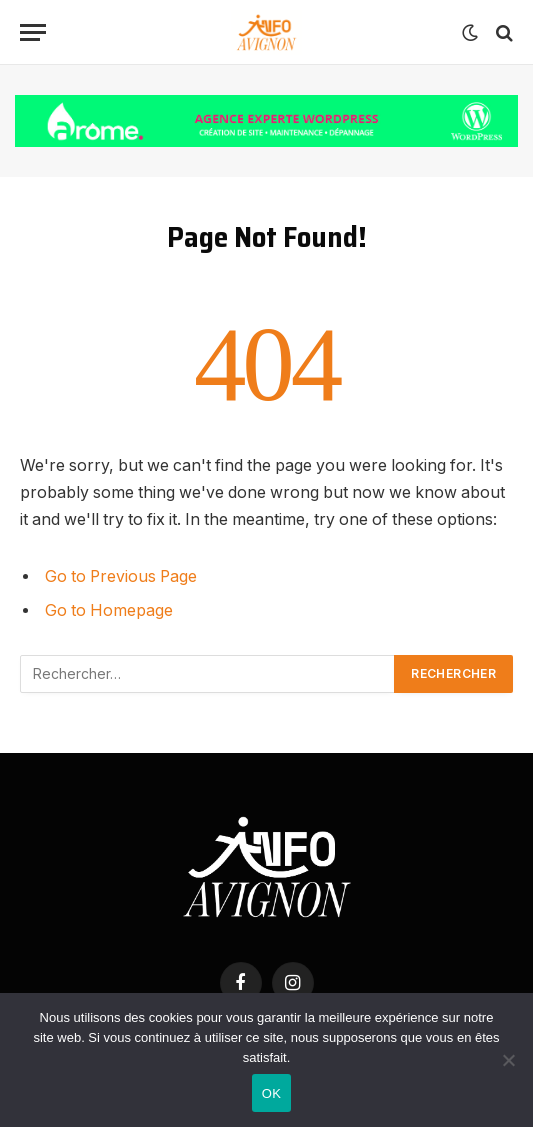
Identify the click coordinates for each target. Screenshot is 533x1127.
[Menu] (33, 32)
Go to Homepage (109, 610)
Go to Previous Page (121, 576)
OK (271, 1093)
